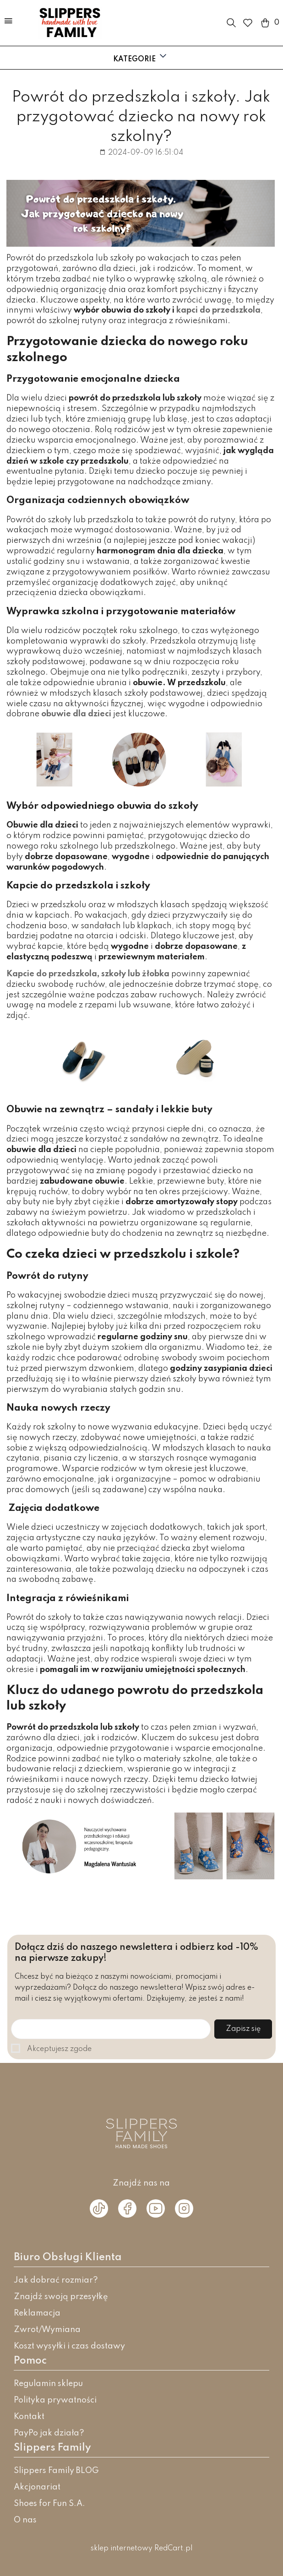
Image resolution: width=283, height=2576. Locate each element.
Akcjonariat (37, 2487)
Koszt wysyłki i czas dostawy (69, 2346)
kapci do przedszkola (218, 310)
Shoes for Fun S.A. (49, 2504)
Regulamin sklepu (48, 2384)
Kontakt (29, 2417)
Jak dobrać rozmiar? (56, 2280)
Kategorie (141, 56)
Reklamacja (37, 2313)
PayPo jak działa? (49, 2433)
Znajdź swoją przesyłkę (61, 2297)
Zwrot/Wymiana (47, 2330)
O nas (25, 2520)
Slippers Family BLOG (56, 2471)
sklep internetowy (121, 2548)
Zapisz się (243, 2029)
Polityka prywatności (55, 2400)
